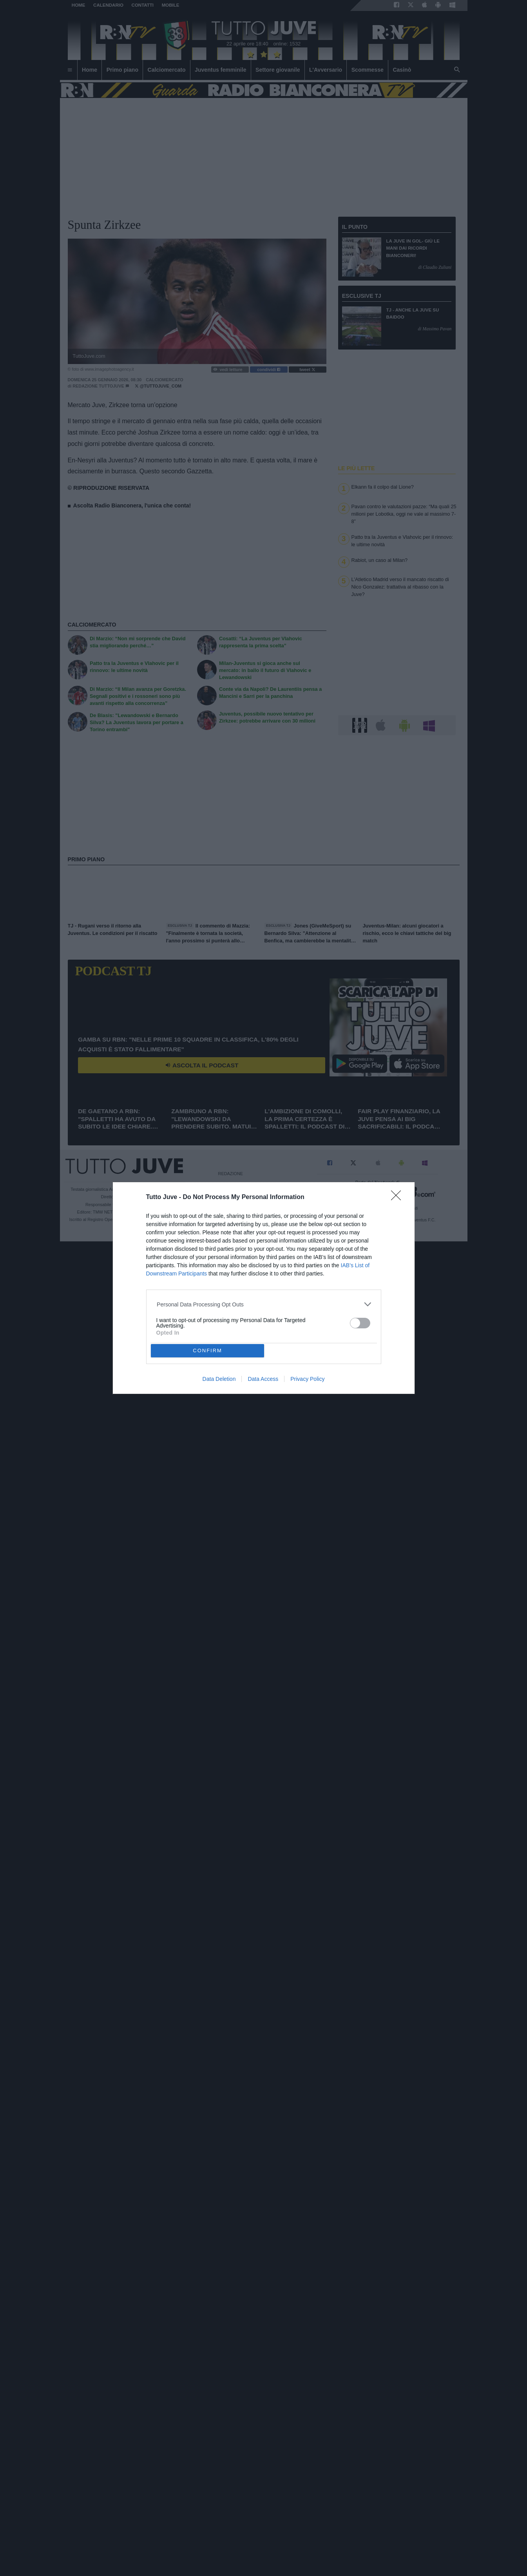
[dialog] (264, 1288)
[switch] (360, 1323)
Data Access (263, 1379)
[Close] (398, 1197)
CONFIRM (207, 1350)
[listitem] (263, 1304)
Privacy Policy (307, 1379)
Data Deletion (219, 1379)
